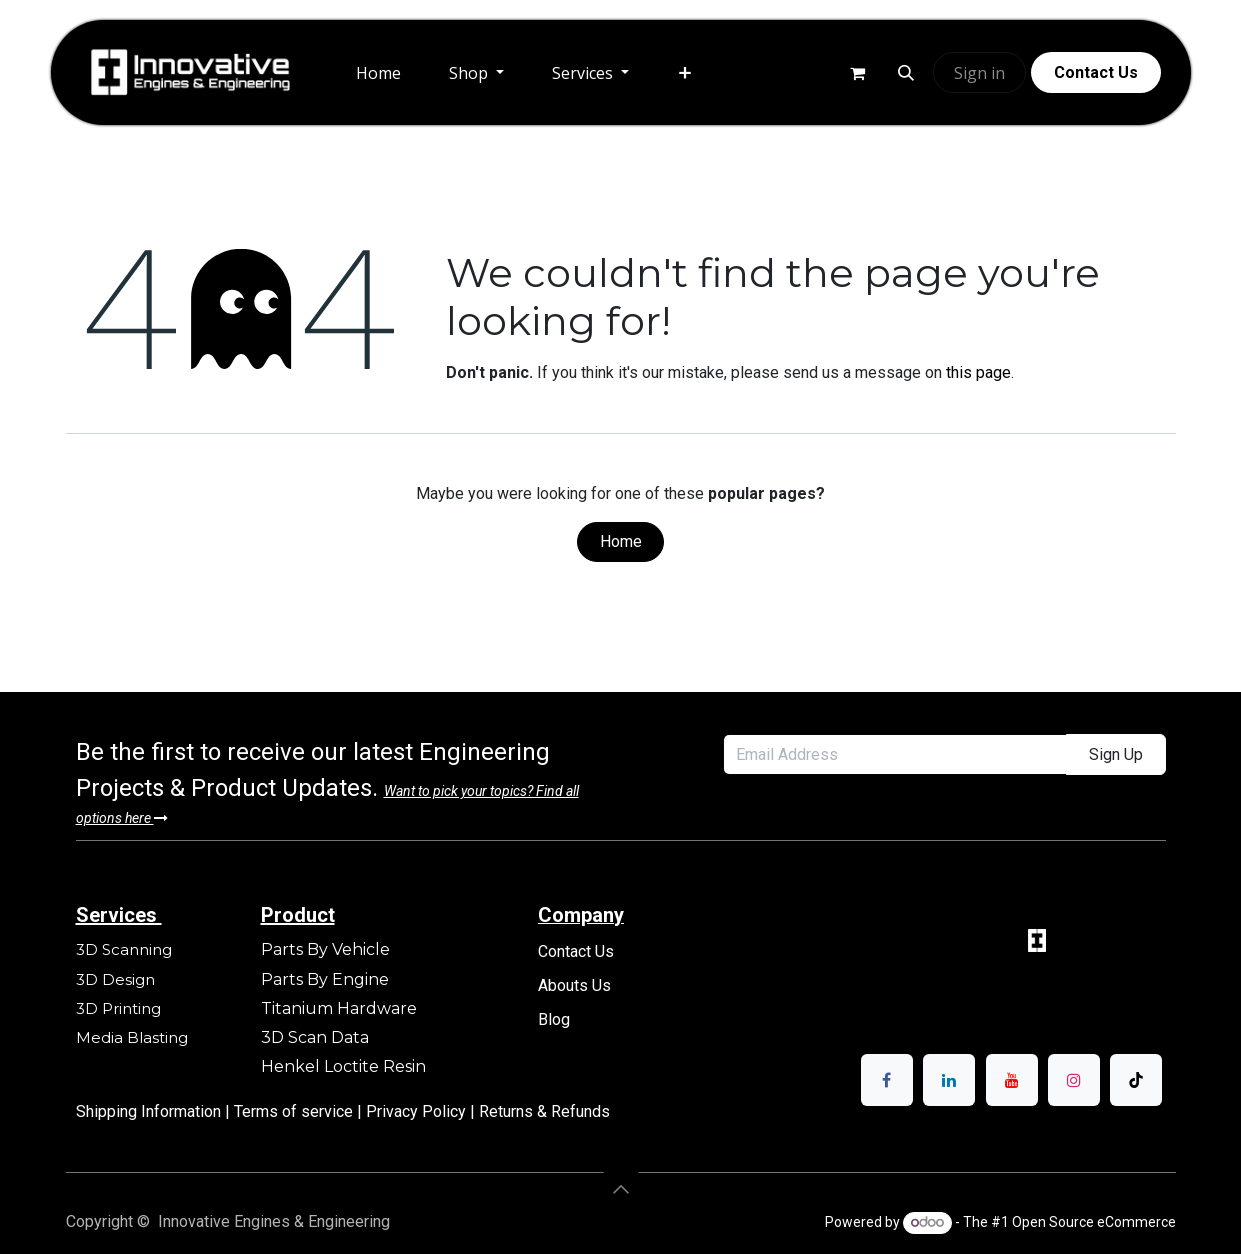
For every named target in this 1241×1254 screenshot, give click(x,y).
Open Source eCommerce (1094, 1222)
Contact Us (576, 951)
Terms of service (295, 1111)
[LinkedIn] (949, 1080)
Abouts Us (574, 985)
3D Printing (120, 1008)
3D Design (115, 979)
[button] (906, 73)
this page (978, 372)
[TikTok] (1136, 1080)
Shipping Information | (155, 1111)
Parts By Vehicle (325, 949)
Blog (554, 1019)
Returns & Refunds (544, 1111)
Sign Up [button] (1116, 754)
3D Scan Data (315, 1037)
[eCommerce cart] (857, 73)
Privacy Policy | (422, 1111)
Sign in (979, 73)
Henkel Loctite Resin (343, 1066)
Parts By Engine (325, 979)
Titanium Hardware (339, 1008)
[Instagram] (1074, 1080)
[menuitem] (378, 73)
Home (621, 541)
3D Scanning (124, 949)
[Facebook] (887, 1080)
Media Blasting (132, 1037)
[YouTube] (1012, 1080)
